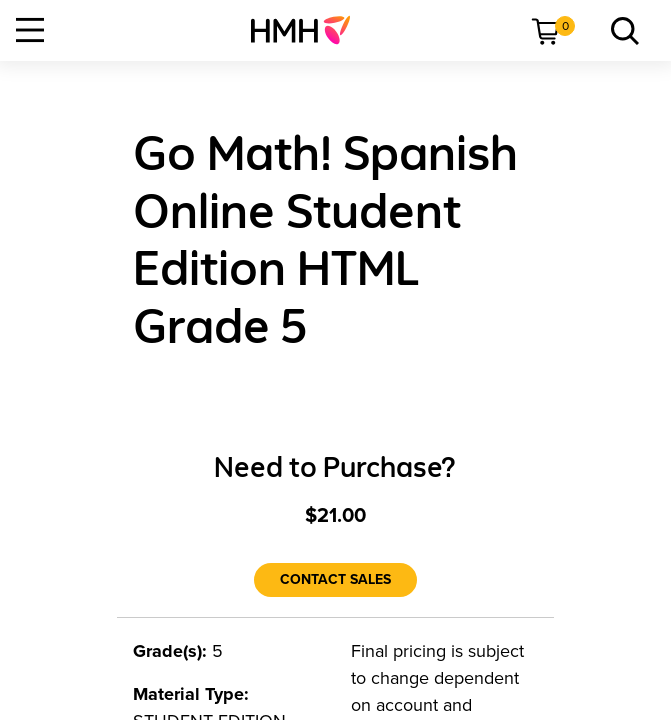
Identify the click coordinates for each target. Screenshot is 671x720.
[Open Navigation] (30, 30)
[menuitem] (308, 30)
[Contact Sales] (335, 580)
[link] (308, 30)
